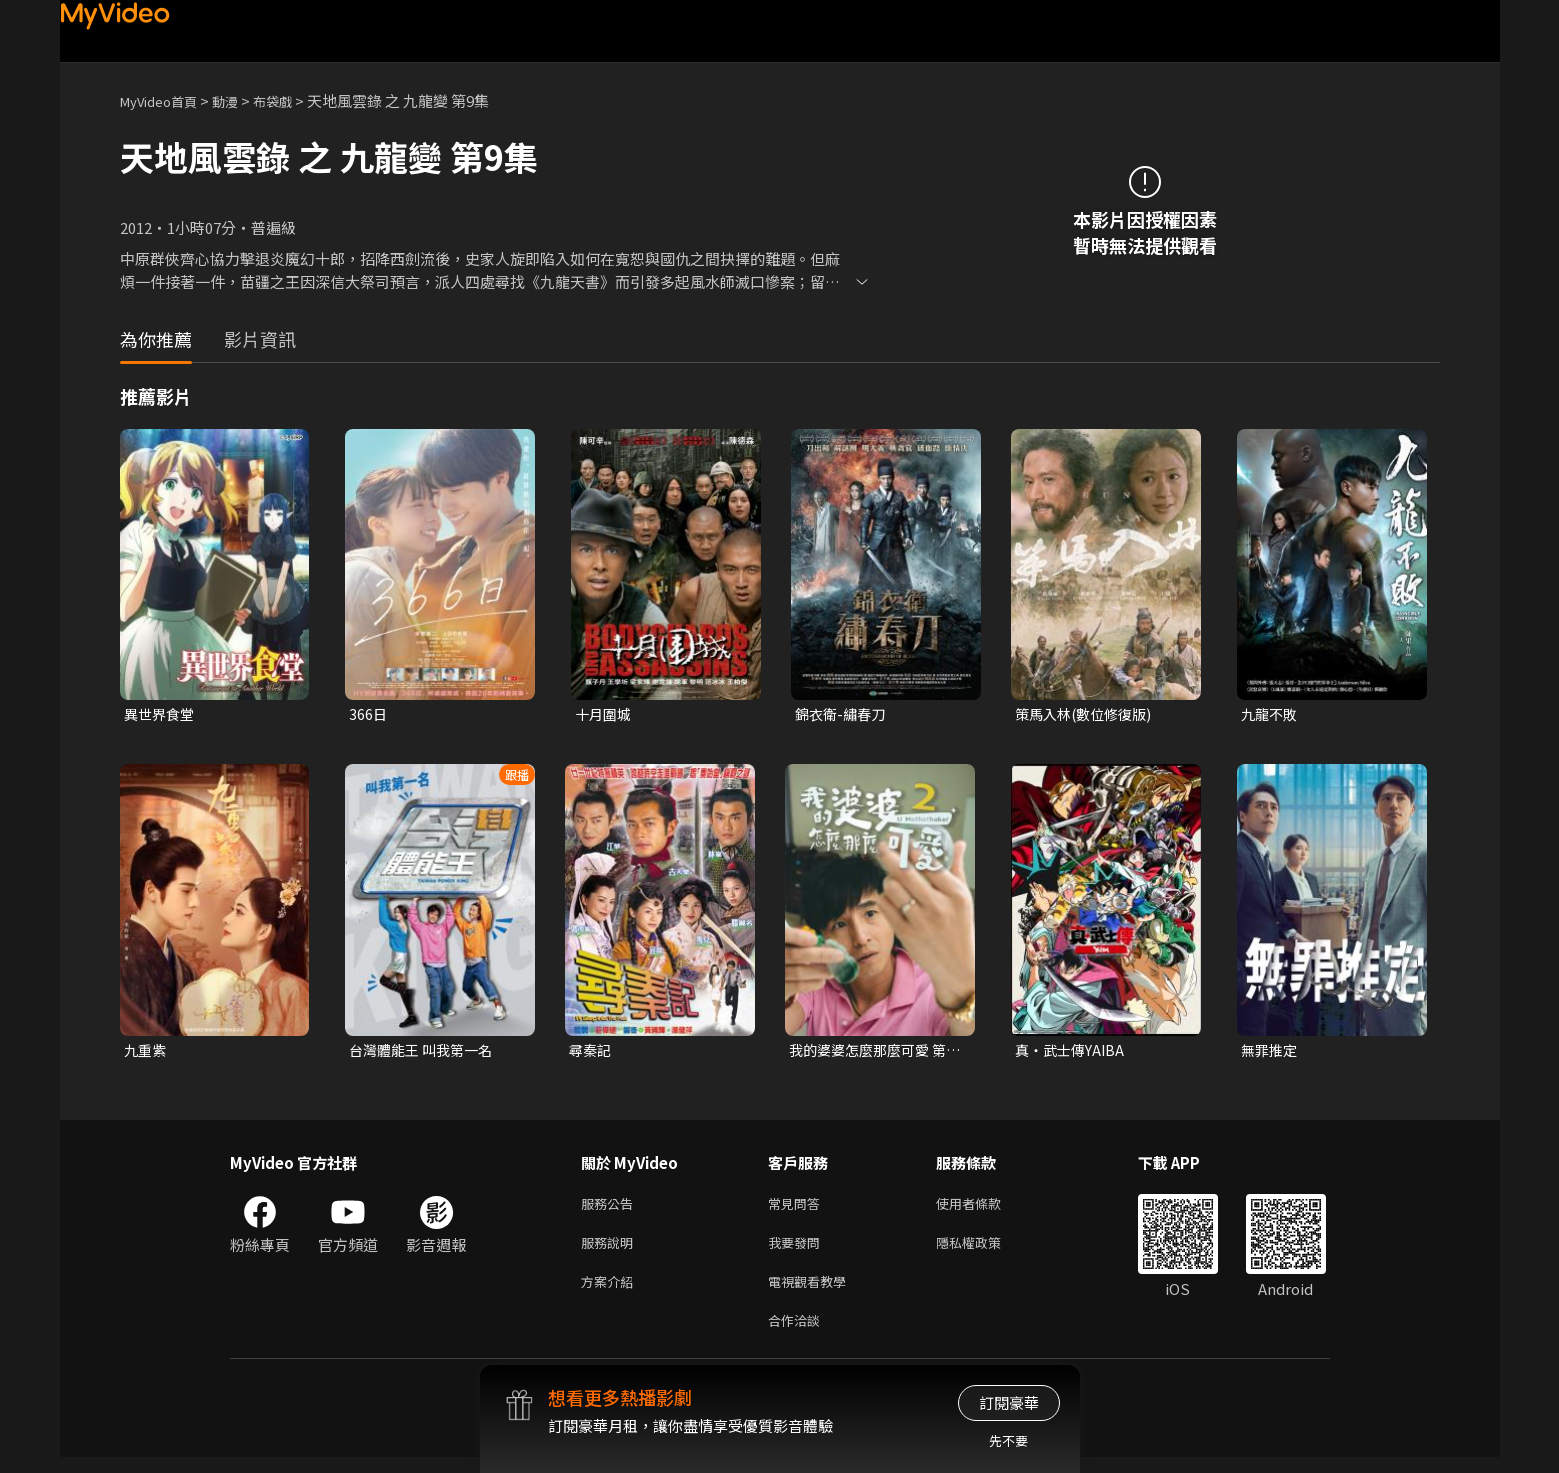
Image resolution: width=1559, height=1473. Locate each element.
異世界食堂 (161, 714)
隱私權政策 (985, 1250)
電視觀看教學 (813, 1292)
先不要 (1008, 1440)
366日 (368, 714)
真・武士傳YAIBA (1073, 1052)
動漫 (241, 100)
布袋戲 (293, 100)
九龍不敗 (1271, 714)
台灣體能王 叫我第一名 (425, 1052)
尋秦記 (591, 1052)
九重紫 (146, 1052)
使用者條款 (985, 1208)
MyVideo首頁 (165, 100)
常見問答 (798, 1208)
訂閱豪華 (1009, 1402)
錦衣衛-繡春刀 (843, 714)
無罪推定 (1271, 1052)
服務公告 (611, 1208)
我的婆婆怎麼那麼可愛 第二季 (873, 1053)
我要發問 (798, 1250)
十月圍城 (605, 714)
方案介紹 (611, 1292)
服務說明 (611, 1250)
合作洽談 (798, 1334)
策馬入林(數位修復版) (1088, 714)
